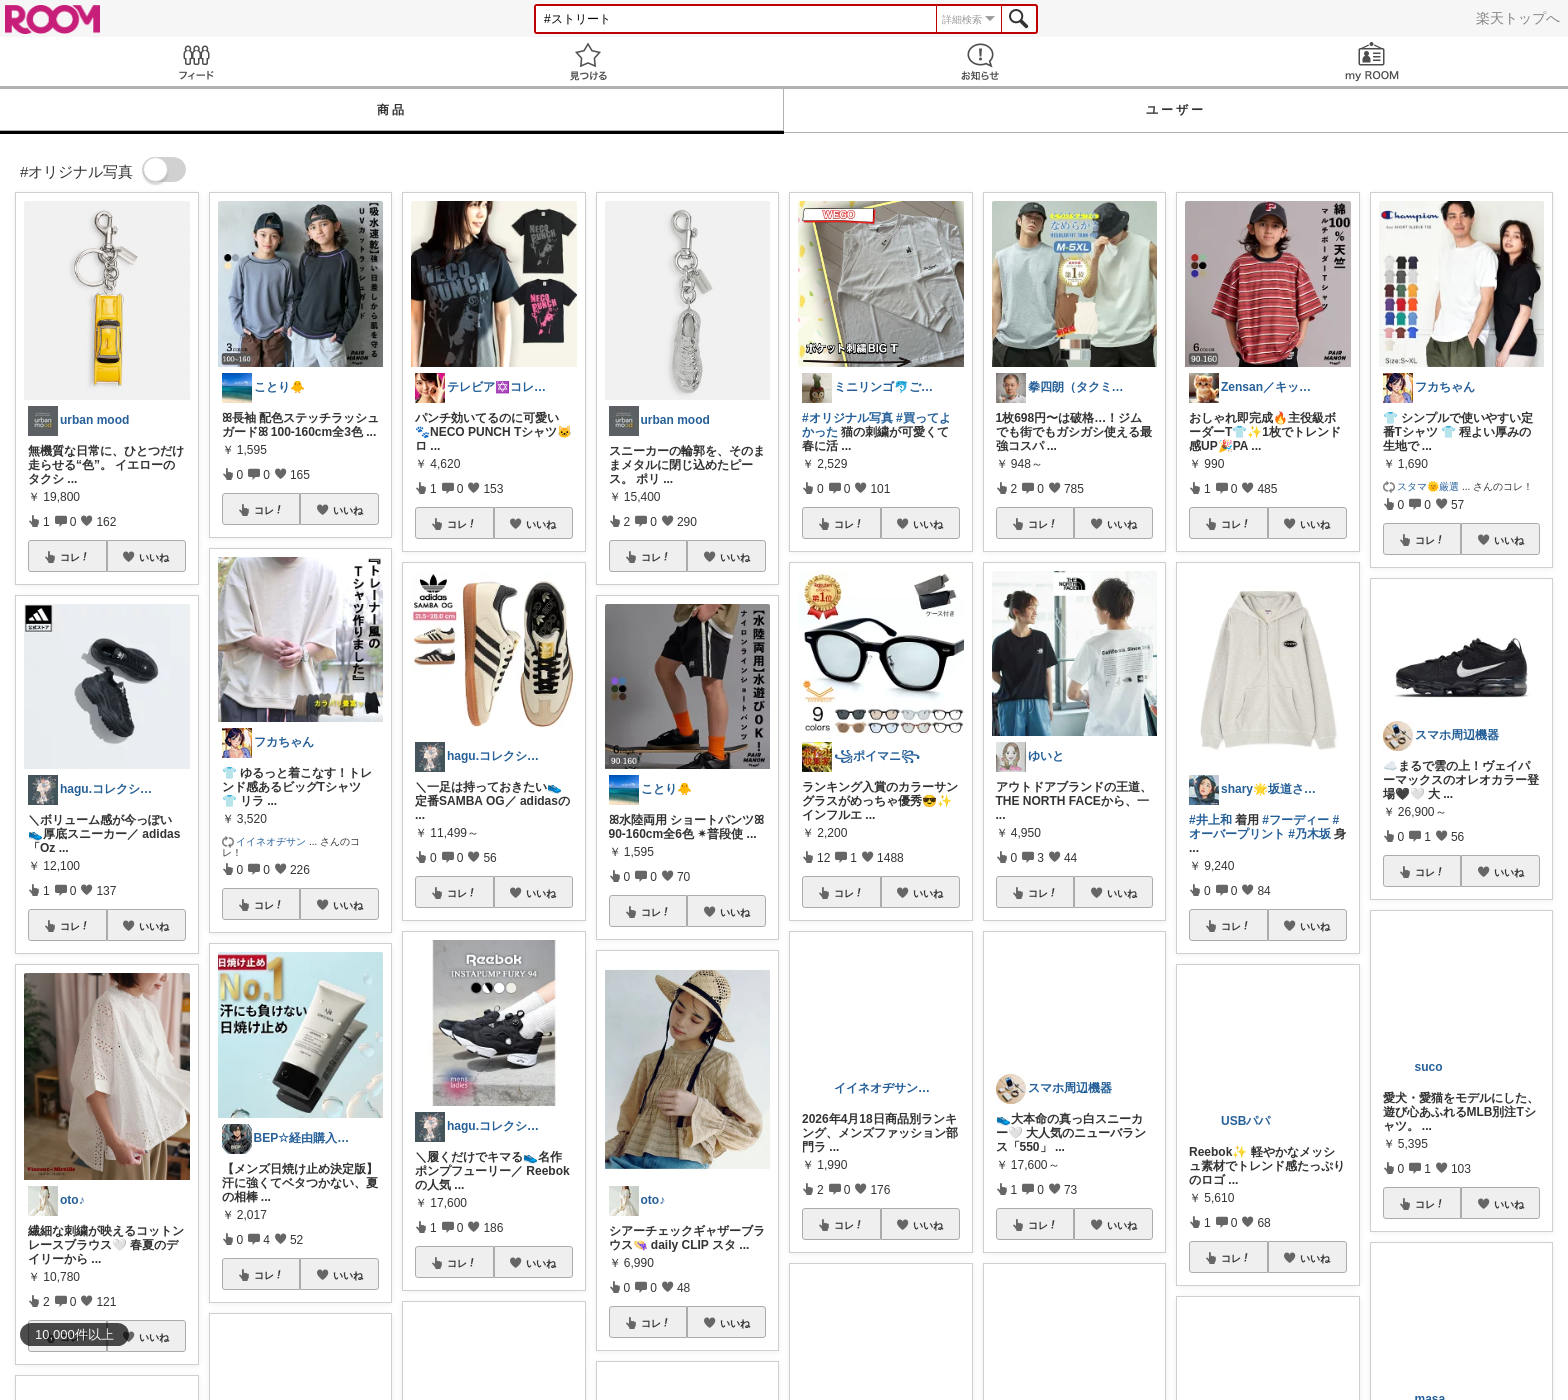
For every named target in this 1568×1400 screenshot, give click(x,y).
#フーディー (1295, 820)
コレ (75, 557)
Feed (196, 61)
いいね (154, 557)
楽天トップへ (1518, 18)
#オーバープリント (1264, 827)
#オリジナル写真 (847, 418)
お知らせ (980, 61)
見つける (588, 61)
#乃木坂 (1309, 834)
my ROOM (1372, 61)
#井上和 (1210, 820)
